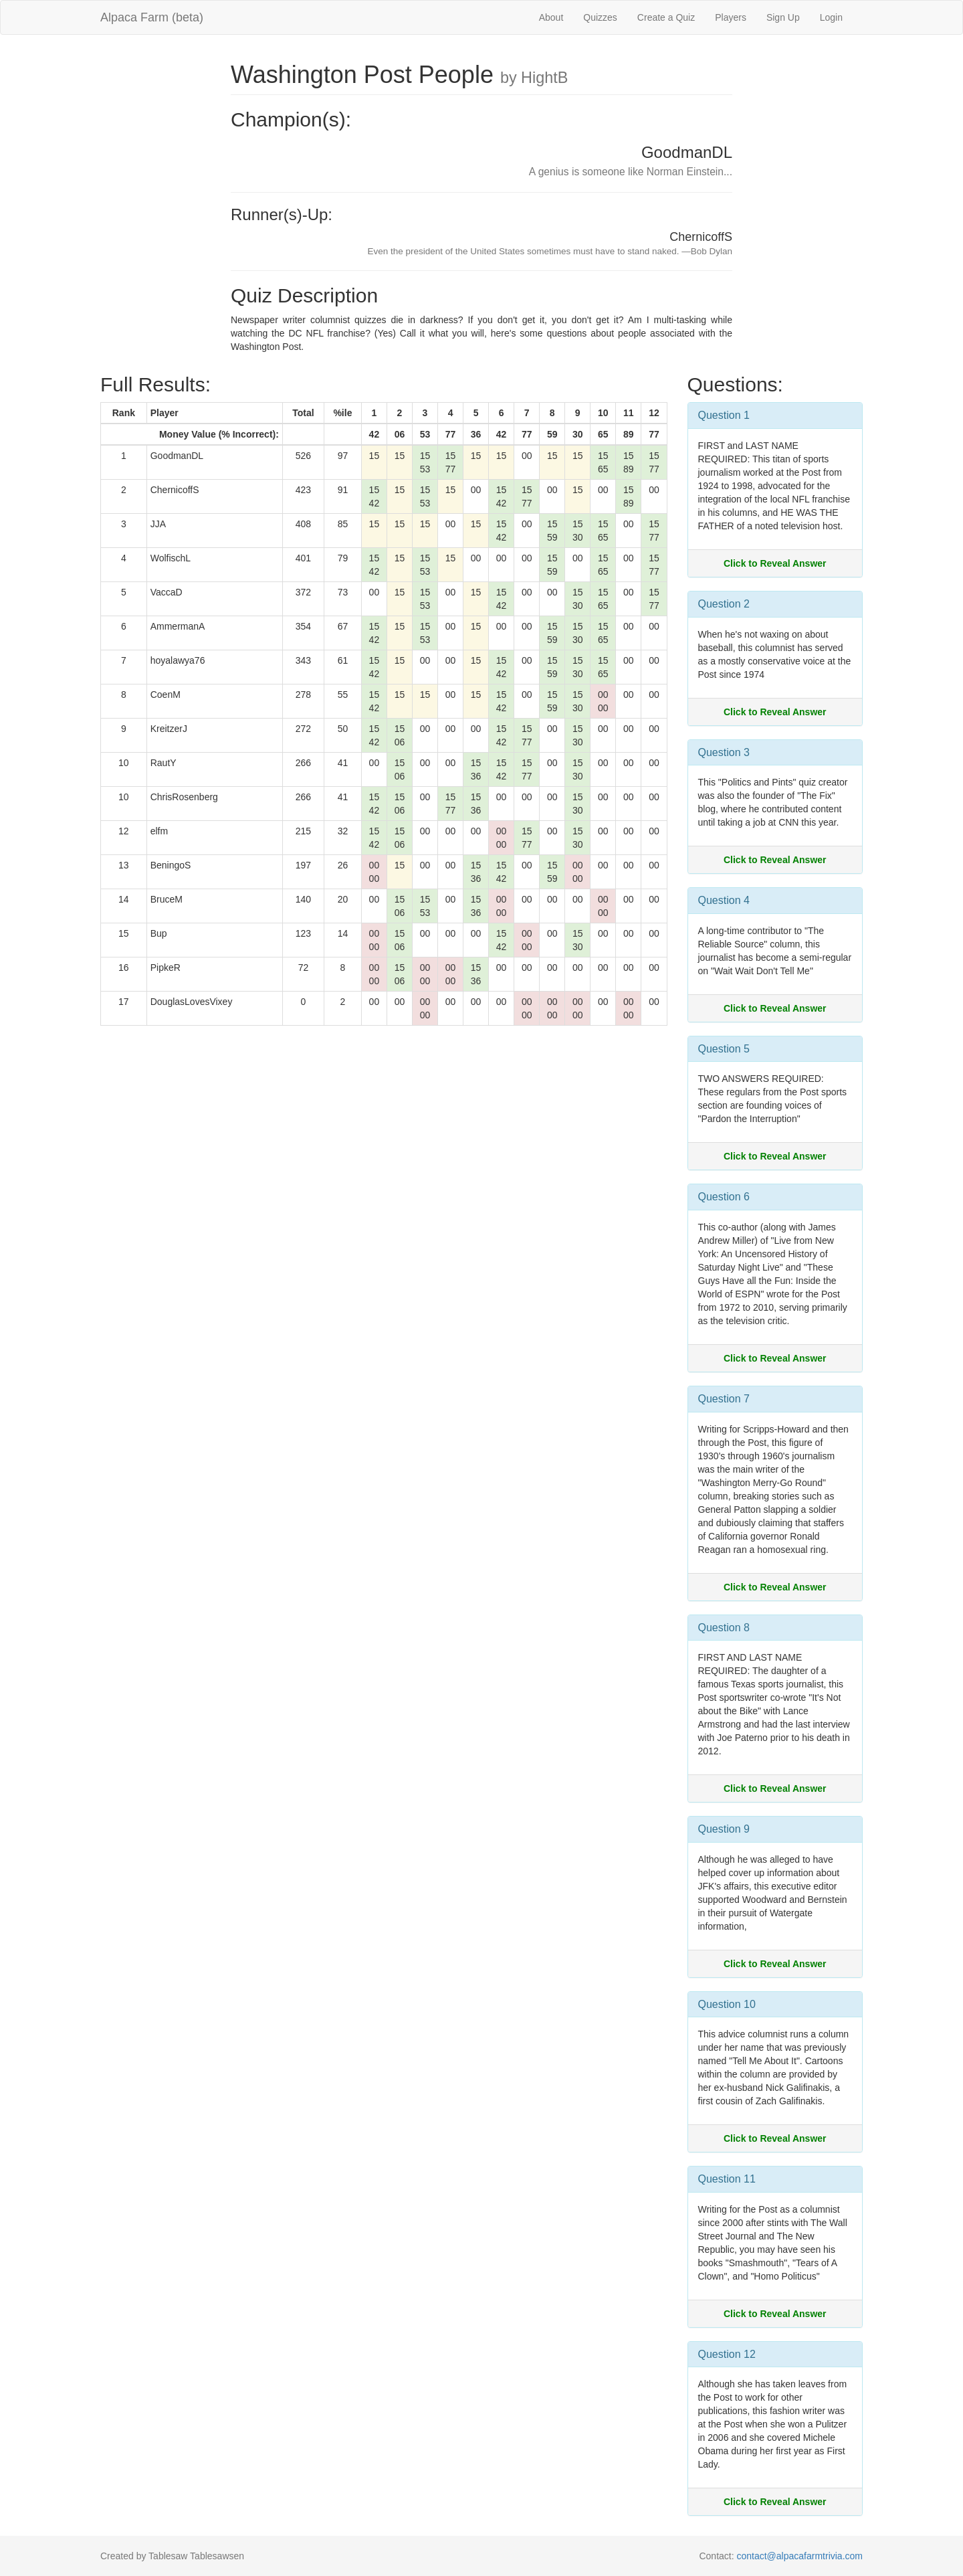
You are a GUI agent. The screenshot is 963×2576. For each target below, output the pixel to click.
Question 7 (724, 1398)
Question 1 (724, 415)
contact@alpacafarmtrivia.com (799, 2556)
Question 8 (724, 1627)
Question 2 (724, 604)
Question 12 (727, 2354)
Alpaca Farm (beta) (151, 17)
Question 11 (727, 2179)
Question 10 (727, 2004)
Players (730, 17)
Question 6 (724, 1196)
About (551, 17)
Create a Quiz (666, 17)
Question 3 (724, 752)
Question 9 (724, 1829)
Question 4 (724, 900)
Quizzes (600, 17)
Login (831, 17)
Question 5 (724, 1048)
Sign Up (783, 17)
